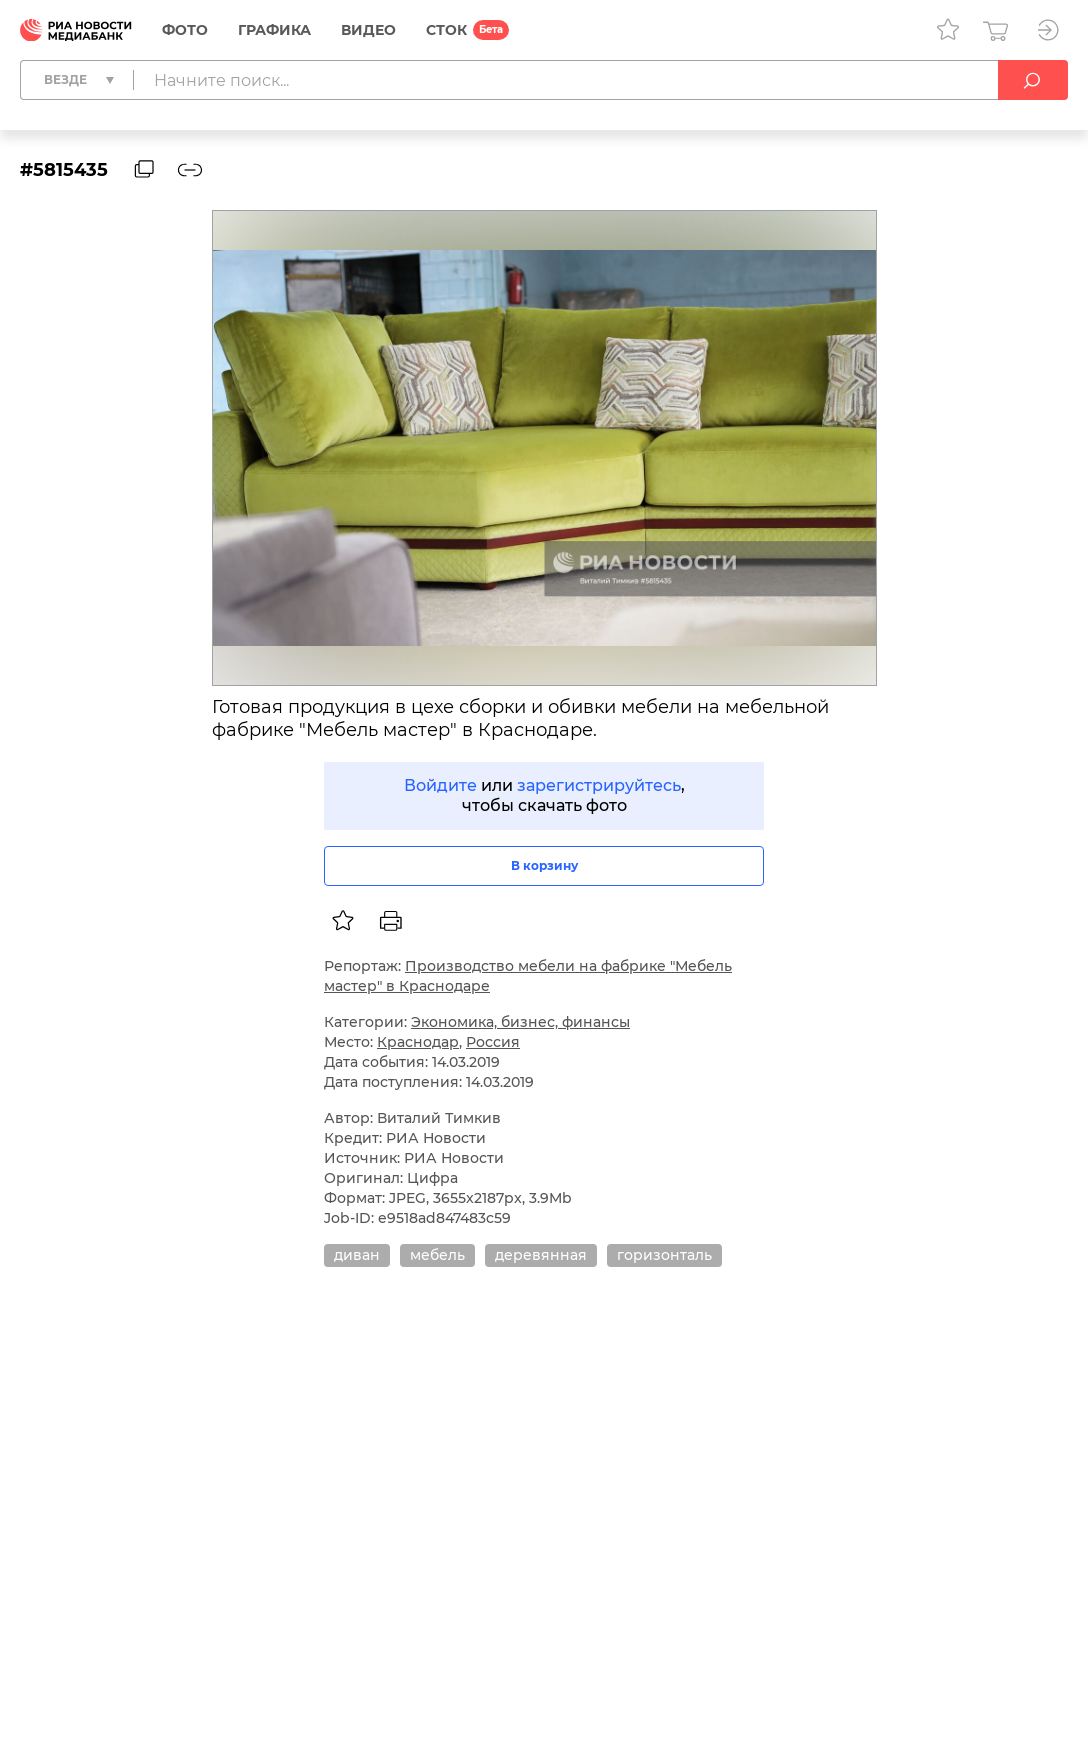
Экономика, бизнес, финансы (520, 1022)
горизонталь (664, 1255)
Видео (368, 30)
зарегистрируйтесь (599, 785)
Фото (185, 30)
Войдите (440, 785)
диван (357, 1255)
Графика (274, 30)
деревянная (541, 1255)
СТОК (446, 30)
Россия (493, 1042)
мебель (437, 1255)
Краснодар (418, 1042)
